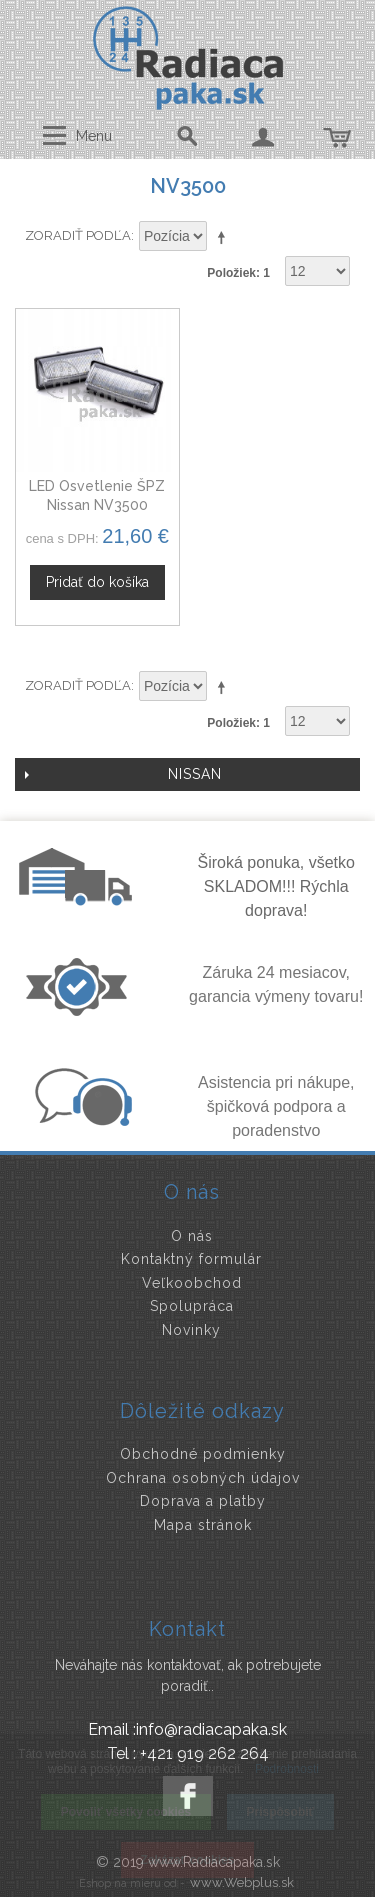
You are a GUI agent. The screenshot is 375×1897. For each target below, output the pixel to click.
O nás (192, 1236)
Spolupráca (192, 1306)
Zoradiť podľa (78, 235)
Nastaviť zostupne (225, 237)
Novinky (191, 1330)
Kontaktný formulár (191, 1259)
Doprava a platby (203, 1501)
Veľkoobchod (192, 1283)
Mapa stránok (203, 1525)
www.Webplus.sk (242, 1882)
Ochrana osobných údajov (203, 1478)
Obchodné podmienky (203, 1454)
